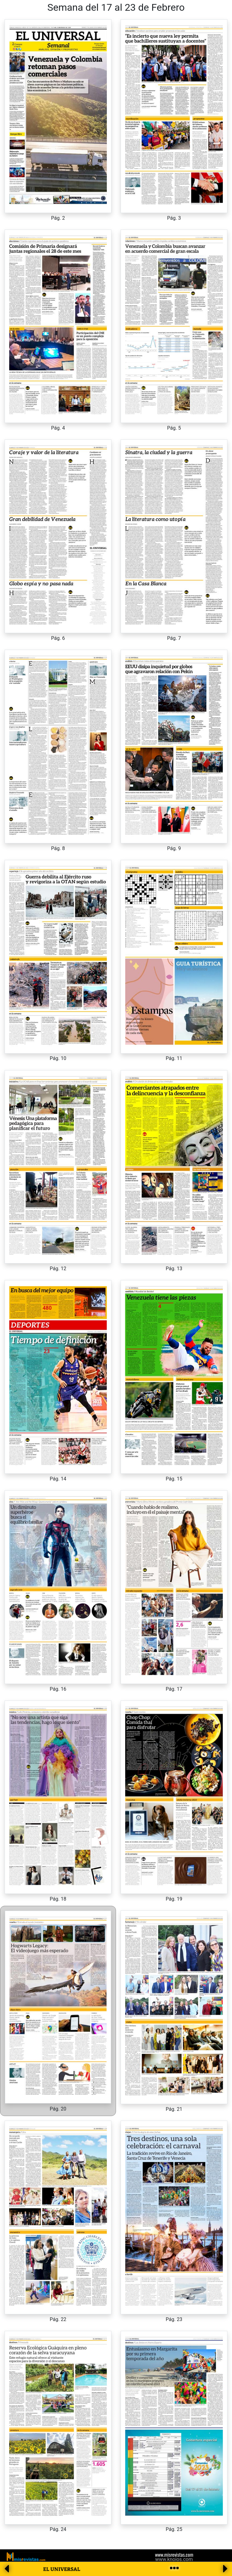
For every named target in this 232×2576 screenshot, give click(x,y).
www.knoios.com (174, 2559)
